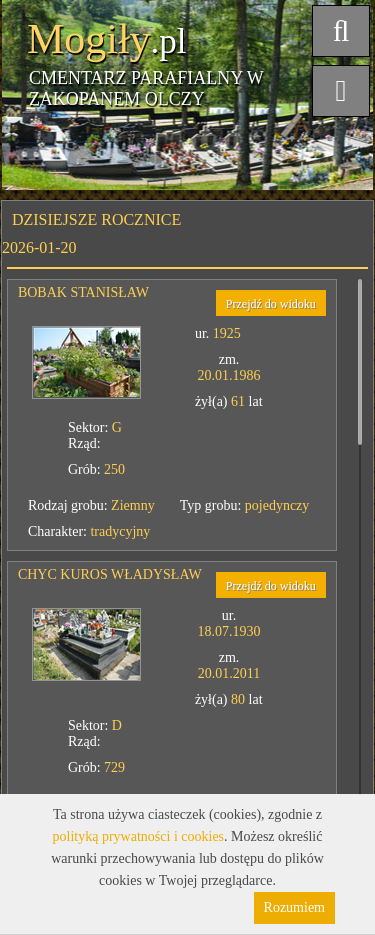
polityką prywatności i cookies (138, 836)
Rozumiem (294, 907)
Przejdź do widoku (271, 304)
